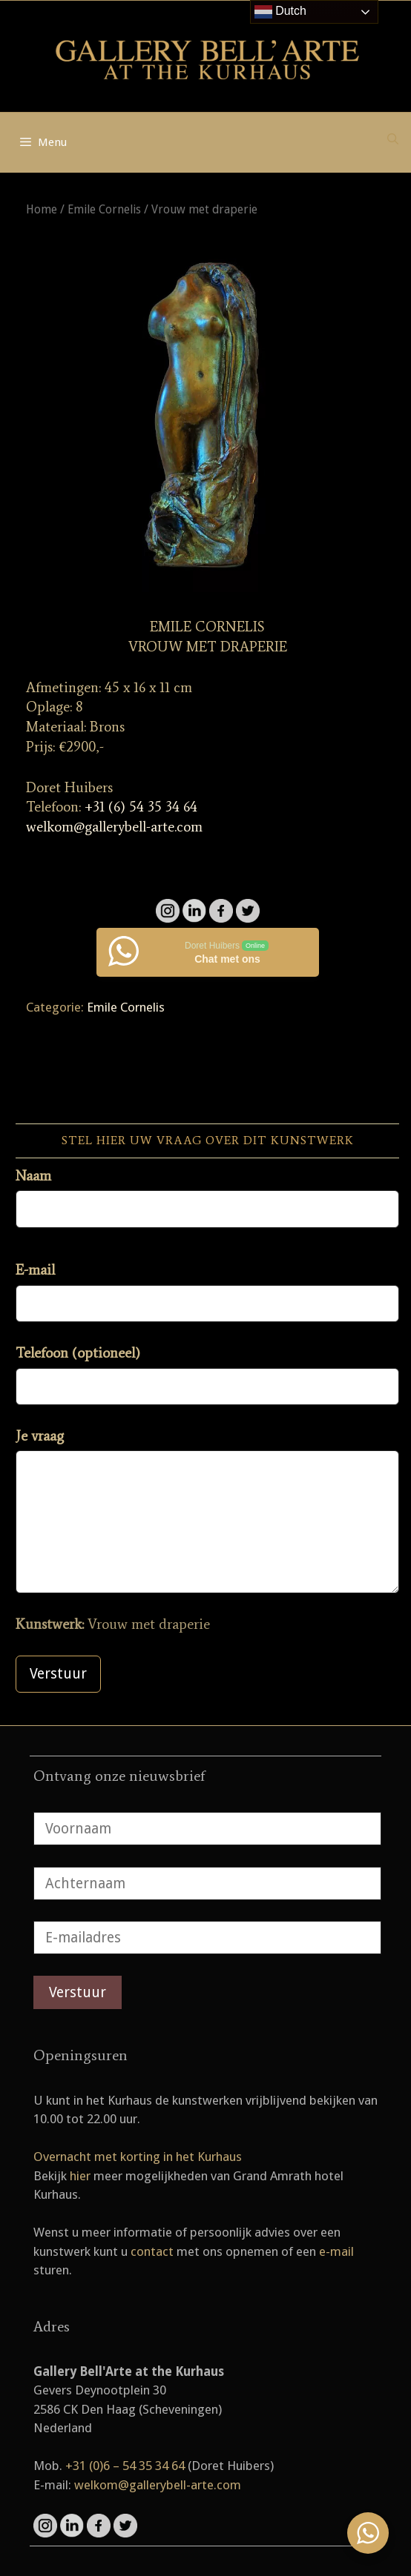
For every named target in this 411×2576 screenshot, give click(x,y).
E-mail (35, 1269)
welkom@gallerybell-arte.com (114, 826)
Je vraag (40, 1435)
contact (152, 2251)
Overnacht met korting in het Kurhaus (137, 2156)
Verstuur (58, 1673)
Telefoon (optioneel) (78, 1352)
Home (41, 209)
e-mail (336, 2251)
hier (80, 2175)
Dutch (280, 12)
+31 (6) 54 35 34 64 (141, 806)
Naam (33, 1175)
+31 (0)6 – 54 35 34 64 (125, 2465)
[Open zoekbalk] (393, 139)
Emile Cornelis (104, 209)
